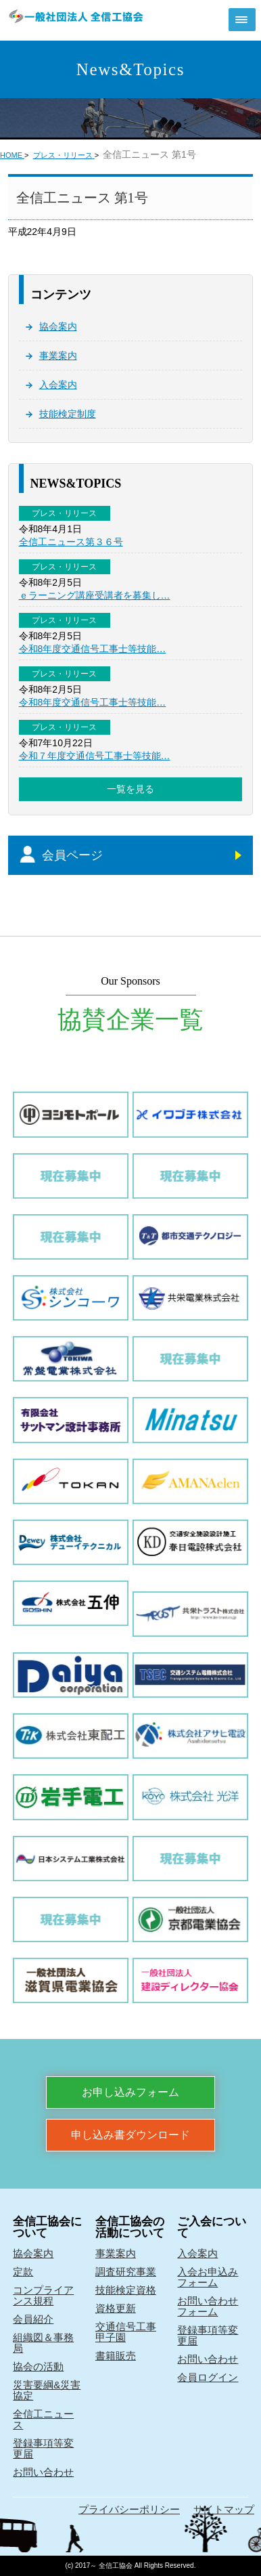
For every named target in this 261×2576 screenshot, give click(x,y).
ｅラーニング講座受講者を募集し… (94, 595)
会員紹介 (33, 2319)
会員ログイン (207, 2377)
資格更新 (115, 2308)
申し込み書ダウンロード (130, 2135)
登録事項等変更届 (43, 2448)
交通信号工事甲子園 (125, 2332)
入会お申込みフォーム (207, 2277)
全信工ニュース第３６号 (71, 541)
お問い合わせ (43, 2472)
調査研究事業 (125, 2271)
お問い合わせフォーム (207, 2306)
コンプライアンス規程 (43, 2295)
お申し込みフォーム (130, 2092)
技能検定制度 (67, 413)
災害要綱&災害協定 (46, 2390)
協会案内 (58, 326)
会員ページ (72, 855)
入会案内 (58, 384)
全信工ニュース (43, 2419)
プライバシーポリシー (129, 2509)
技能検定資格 (125, 2290)
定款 (23, 2271)
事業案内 (58, 355)
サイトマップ (223, 2509)
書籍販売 (115, 2355)
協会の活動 (38, 2366)
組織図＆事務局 (43, 2343)
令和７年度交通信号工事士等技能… (94, 755)
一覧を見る (130, 788)
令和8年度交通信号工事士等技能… (92, 648)
